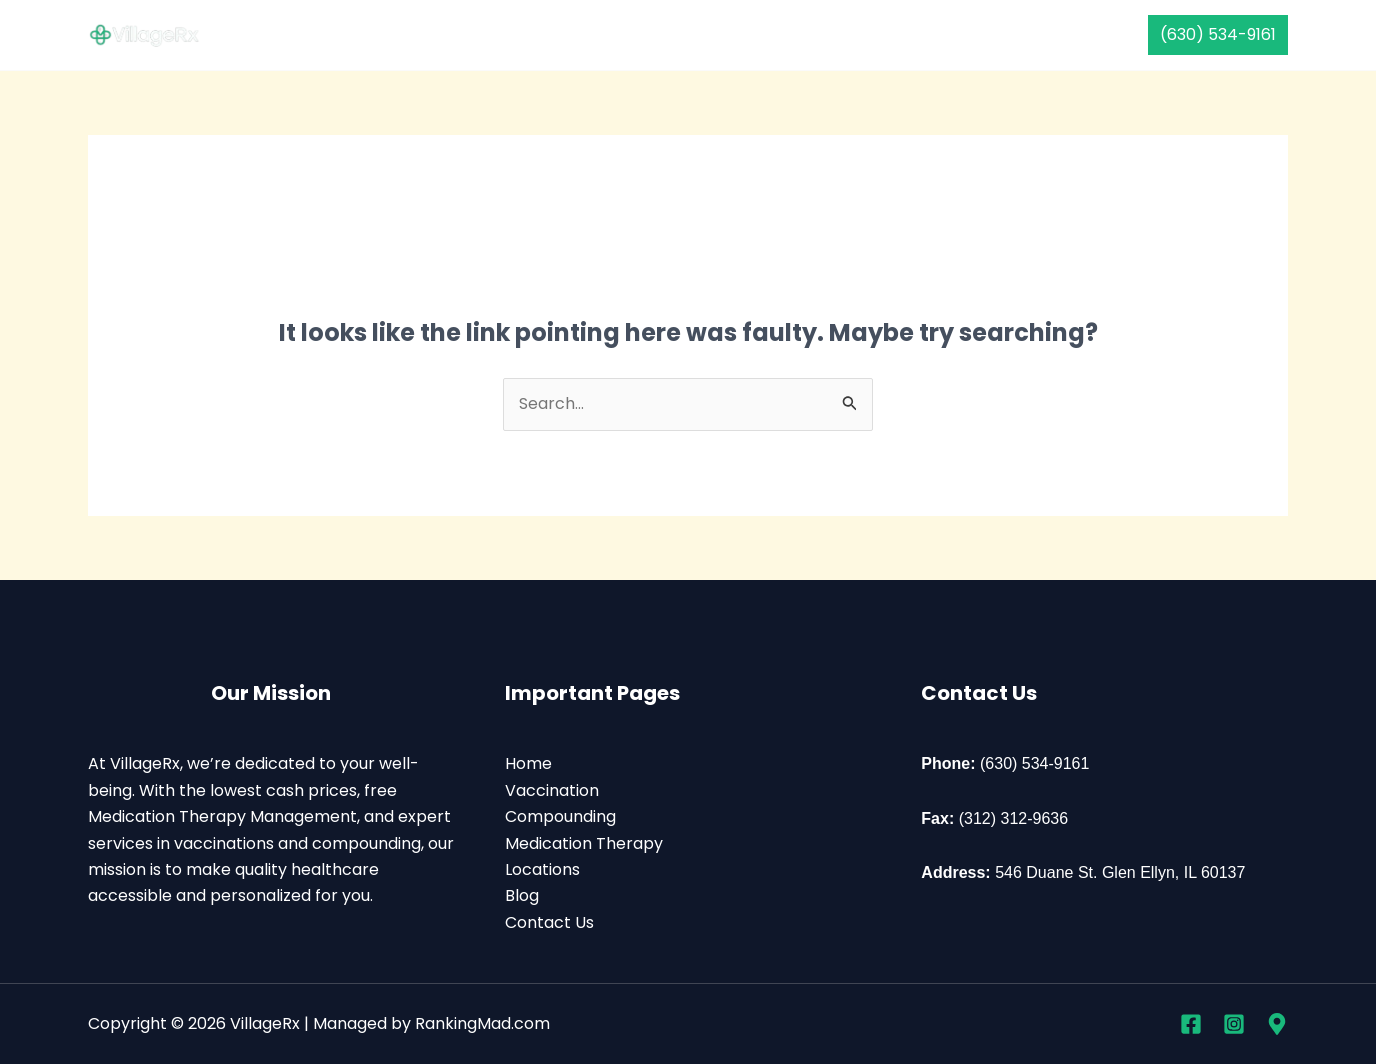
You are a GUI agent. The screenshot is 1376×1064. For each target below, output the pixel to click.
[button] (1218, 35)
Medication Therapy (802, 34)
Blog (522, 895)
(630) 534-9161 (1034, 763)
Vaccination (501, 34)
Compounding (635, 34)
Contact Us (957, 34)
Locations (542, 869)
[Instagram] (1234, 1024)
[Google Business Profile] (1277, 1024)
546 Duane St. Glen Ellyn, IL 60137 (1120, 872)
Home (398, 34)
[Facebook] (1191, 1024)
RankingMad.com (482, 1023)
